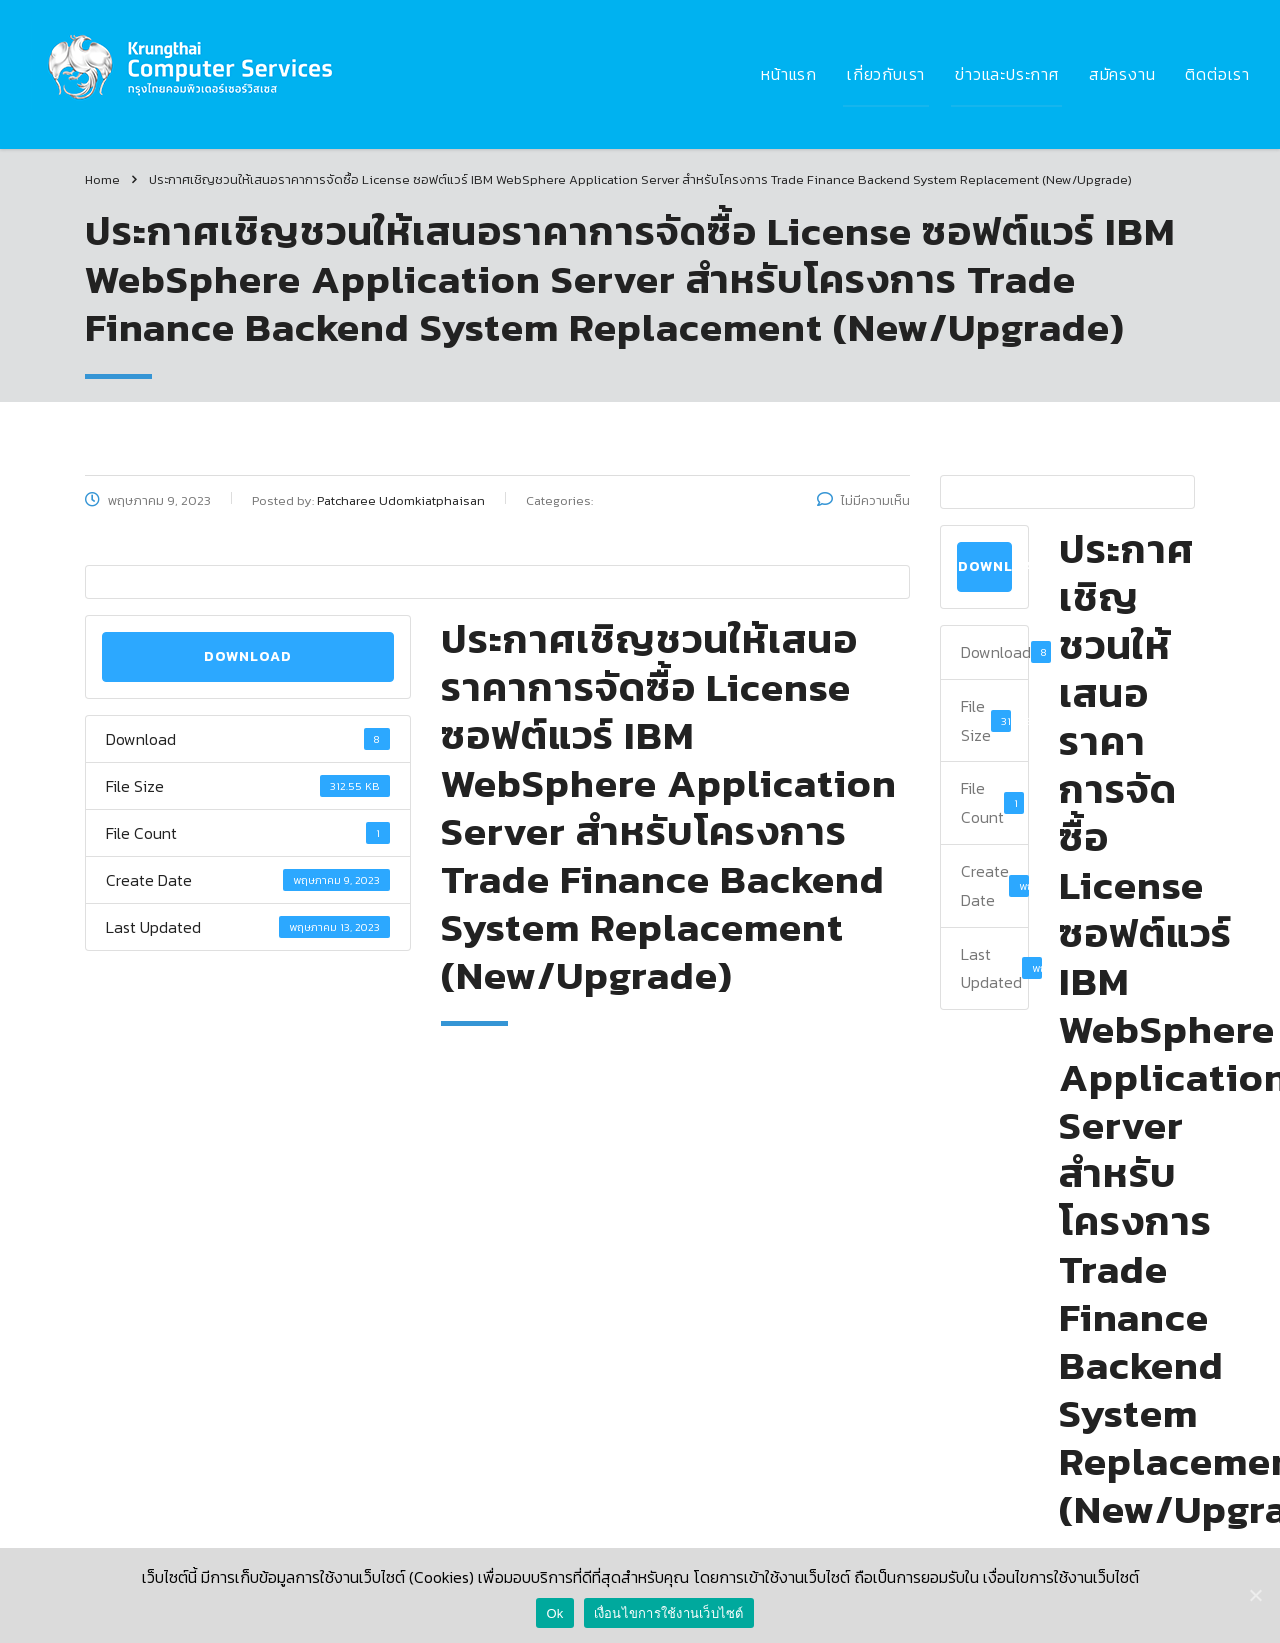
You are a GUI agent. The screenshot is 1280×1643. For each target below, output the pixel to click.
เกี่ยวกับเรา (886, 74)
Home (102, 179)
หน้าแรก (789, 74)
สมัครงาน (1122, 74)
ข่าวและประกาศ (1007, 74)
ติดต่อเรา (1217, 74)
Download (248, 656)
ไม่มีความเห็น (863, 500)
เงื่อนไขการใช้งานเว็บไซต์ (669, 1613)
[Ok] (1255, 1595)
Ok (554, 1613)
